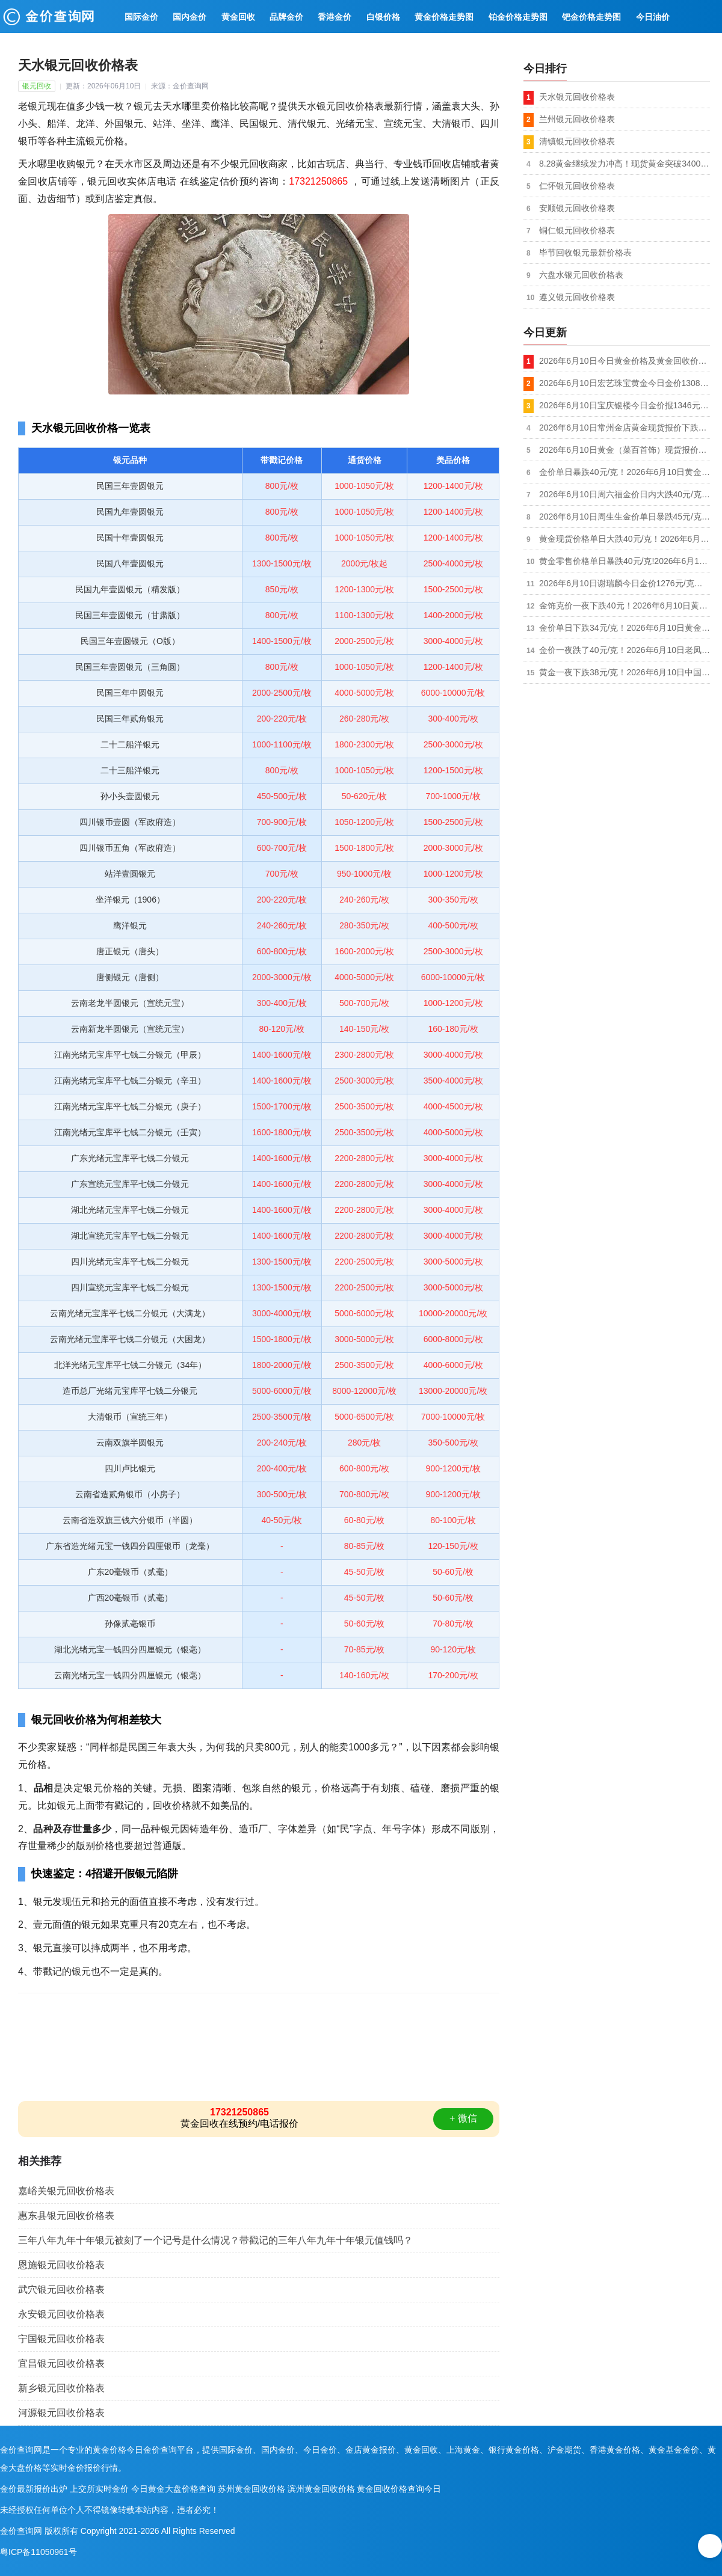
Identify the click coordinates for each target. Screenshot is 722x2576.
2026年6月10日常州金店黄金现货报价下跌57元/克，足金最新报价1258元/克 (624, 427)
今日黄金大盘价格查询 (173, 2489)
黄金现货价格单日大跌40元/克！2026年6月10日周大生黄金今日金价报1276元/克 (624, 539)
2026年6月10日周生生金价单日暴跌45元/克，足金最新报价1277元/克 (624, 516)
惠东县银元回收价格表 (66, 2215)
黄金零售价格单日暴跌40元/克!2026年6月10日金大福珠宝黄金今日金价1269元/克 (624, 561)
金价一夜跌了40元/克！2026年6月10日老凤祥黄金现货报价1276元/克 (624, 650)
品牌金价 (286, 17)
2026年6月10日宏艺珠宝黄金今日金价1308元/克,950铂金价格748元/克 (624, 383)
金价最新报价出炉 (33, 2489)
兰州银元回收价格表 (577, 119)
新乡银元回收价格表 (61, 2388)
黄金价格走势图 (444, 17)
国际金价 (141, 17)
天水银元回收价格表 (577, 97)
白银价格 (383, 17)
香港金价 (334, 17)
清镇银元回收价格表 (577, 141)
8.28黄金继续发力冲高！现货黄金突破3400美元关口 (624, 163)
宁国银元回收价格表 (61, 2339)
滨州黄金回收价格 (321, 2489)
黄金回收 (238, 17)
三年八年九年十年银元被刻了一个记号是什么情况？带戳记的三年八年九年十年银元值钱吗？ (215, 2240)
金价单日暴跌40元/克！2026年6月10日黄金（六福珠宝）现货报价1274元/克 (624, 472)
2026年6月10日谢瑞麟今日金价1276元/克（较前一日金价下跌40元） (624, 583)
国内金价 (189, 17)
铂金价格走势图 (518, 17)
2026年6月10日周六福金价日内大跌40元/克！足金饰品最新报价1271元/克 (624, 494)
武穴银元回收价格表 (61, 2289)
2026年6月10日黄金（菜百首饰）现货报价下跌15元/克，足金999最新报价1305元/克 (624, 450)
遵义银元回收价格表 (577, 297)
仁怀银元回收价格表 (577, 186)
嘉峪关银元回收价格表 (66, 2191)
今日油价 (653, 17)
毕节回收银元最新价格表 (585, 252)
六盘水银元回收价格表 (581, 275)
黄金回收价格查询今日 (399, 2489)
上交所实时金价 (99, 2489)
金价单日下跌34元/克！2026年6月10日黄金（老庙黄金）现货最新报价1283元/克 (624, 628)
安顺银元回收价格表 (577, 208)
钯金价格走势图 (591, 17)
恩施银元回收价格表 (61, 2265)
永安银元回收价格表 (61, 2314)
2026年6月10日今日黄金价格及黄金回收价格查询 (624, 361)
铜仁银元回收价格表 (577, 230)
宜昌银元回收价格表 (61, 2363)
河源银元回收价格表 (61, 2413)
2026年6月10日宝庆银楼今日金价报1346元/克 (624, 405)
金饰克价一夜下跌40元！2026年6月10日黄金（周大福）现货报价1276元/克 (624, 605)
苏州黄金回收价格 (251, 2489)
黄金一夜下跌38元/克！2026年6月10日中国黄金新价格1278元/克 (624, 672)
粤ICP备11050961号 (38, 2552)
